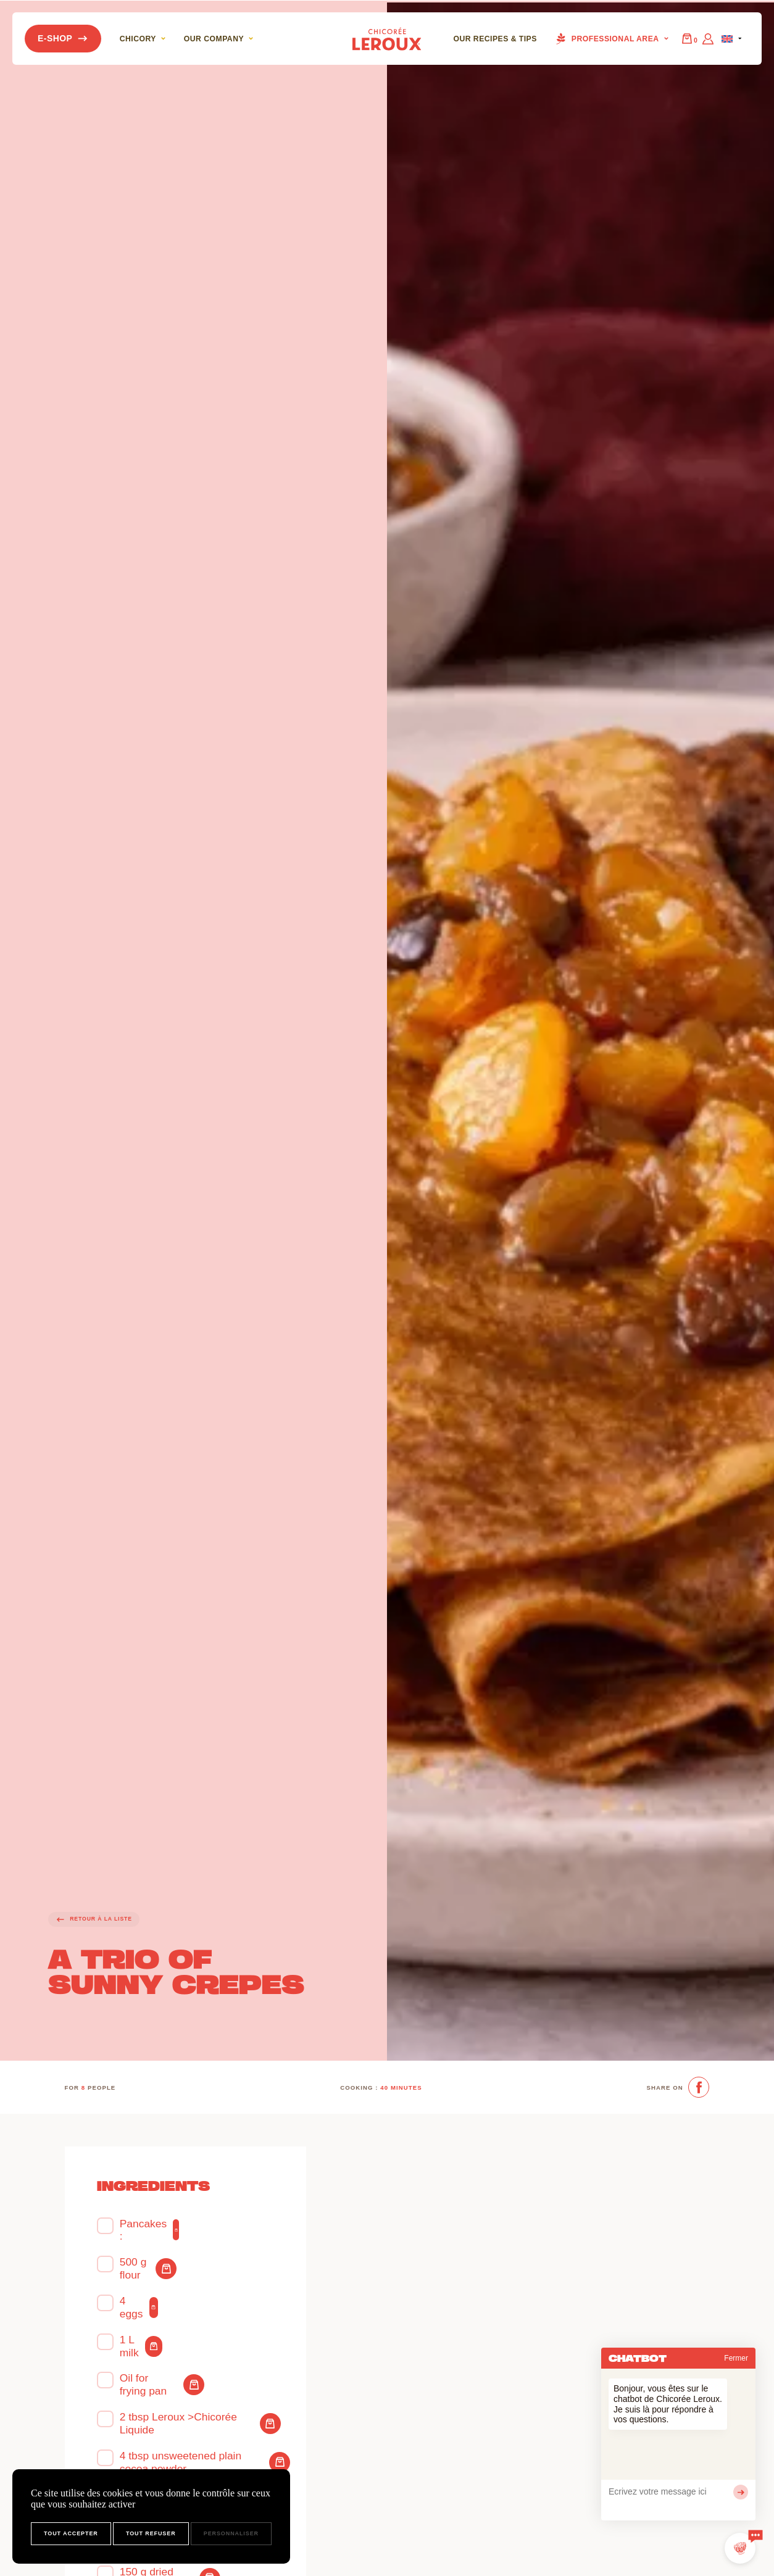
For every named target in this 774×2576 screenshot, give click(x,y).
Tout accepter (71, 2533)
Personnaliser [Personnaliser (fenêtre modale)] (231, 2533)
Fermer (736, 2358)
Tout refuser (151, 2533)
